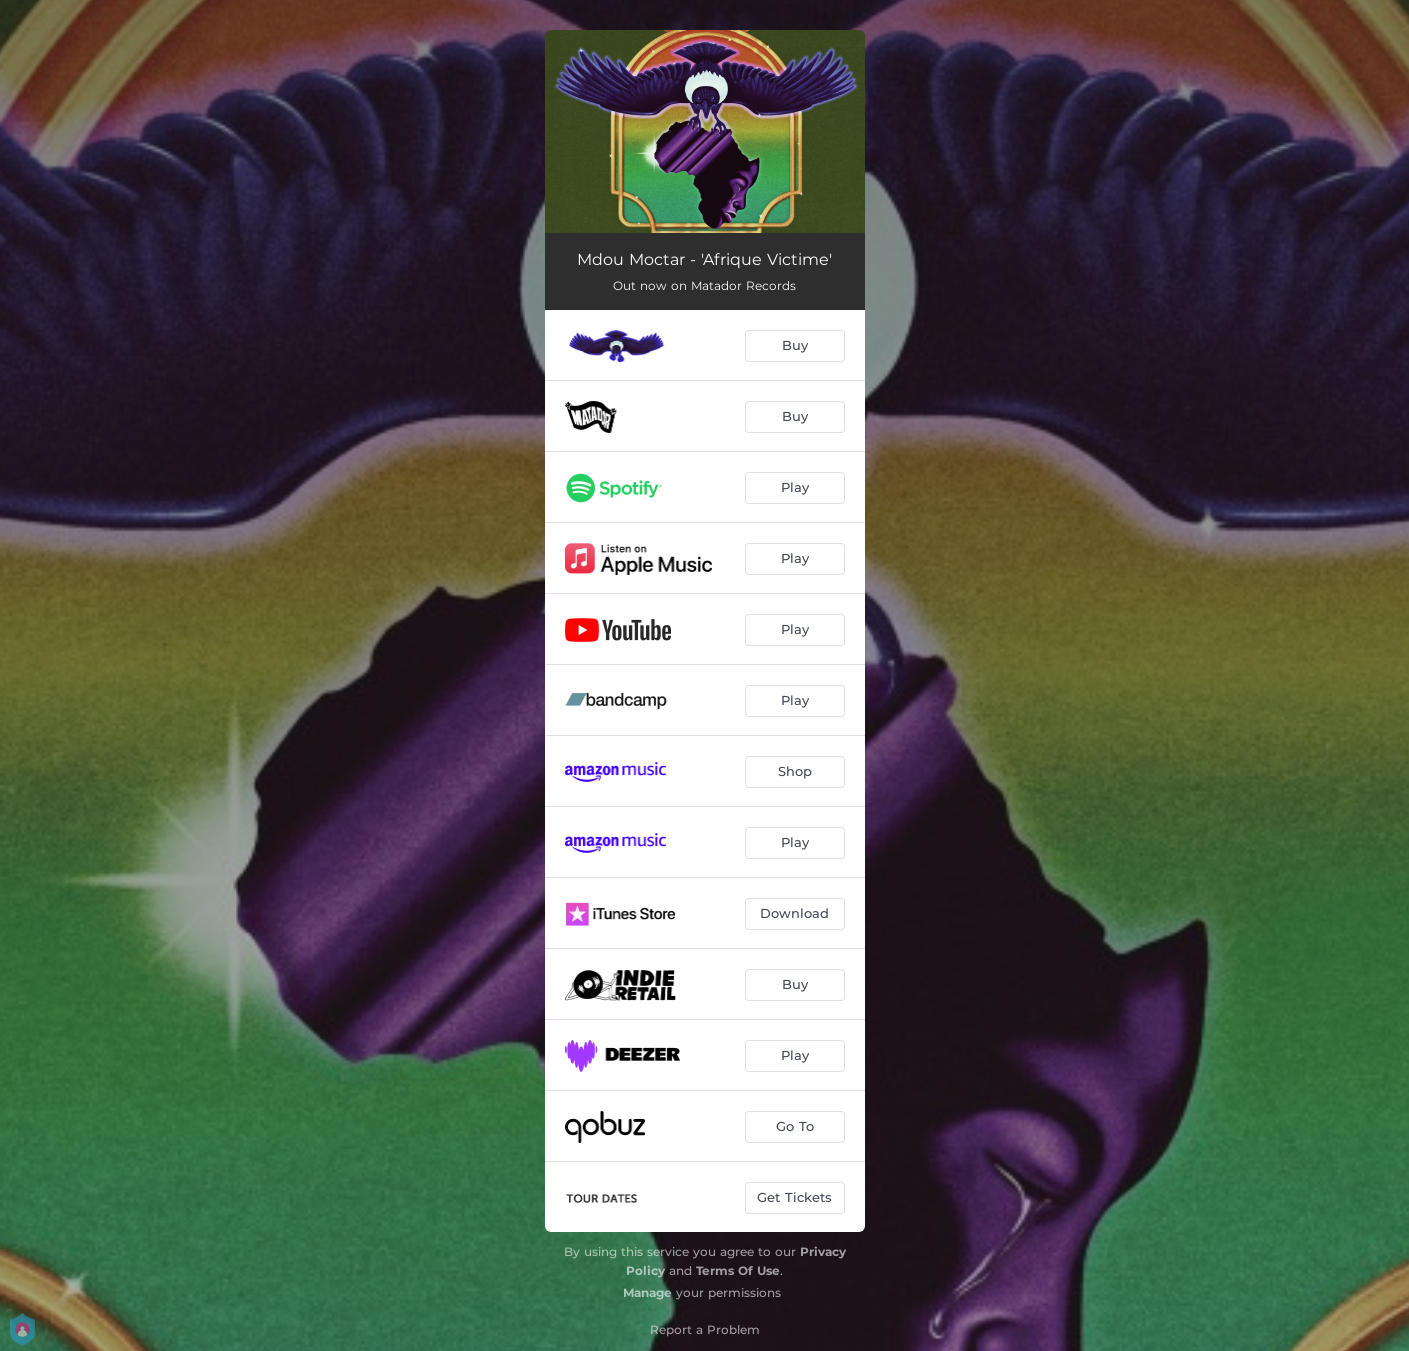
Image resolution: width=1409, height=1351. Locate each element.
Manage (647, 1292)
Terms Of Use (738, 1270)
